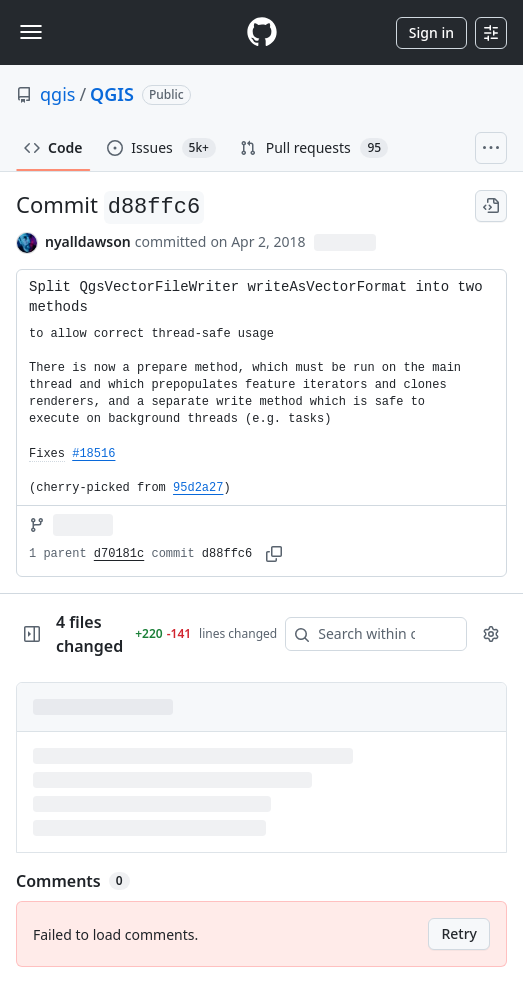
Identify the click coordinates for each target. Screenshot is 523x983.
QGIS (112, 94)
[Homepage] (262, 32)
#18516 (93, 454)
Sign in (431, 32)
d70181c (119, 554)
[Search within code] (366, 634)
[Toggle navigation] (31, 32)
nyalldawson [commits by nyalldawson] (88, 241)
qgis (57, 94)
